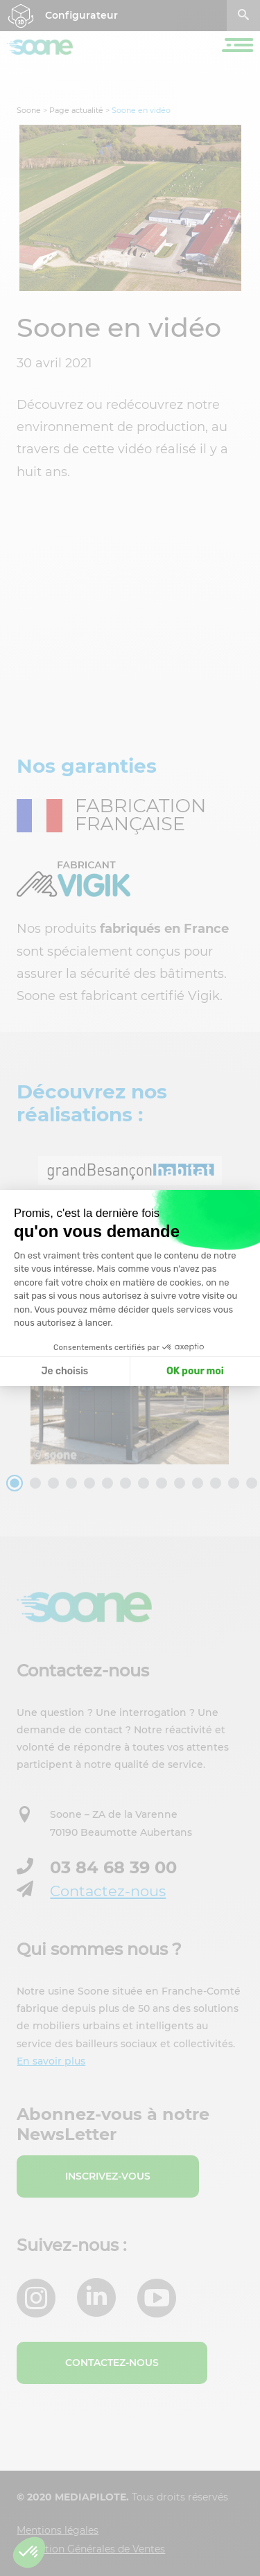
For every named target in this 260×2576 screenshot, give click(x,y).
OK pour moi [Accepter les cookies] (195, 1371)
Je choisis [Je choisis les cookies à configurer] (64, 1371)
